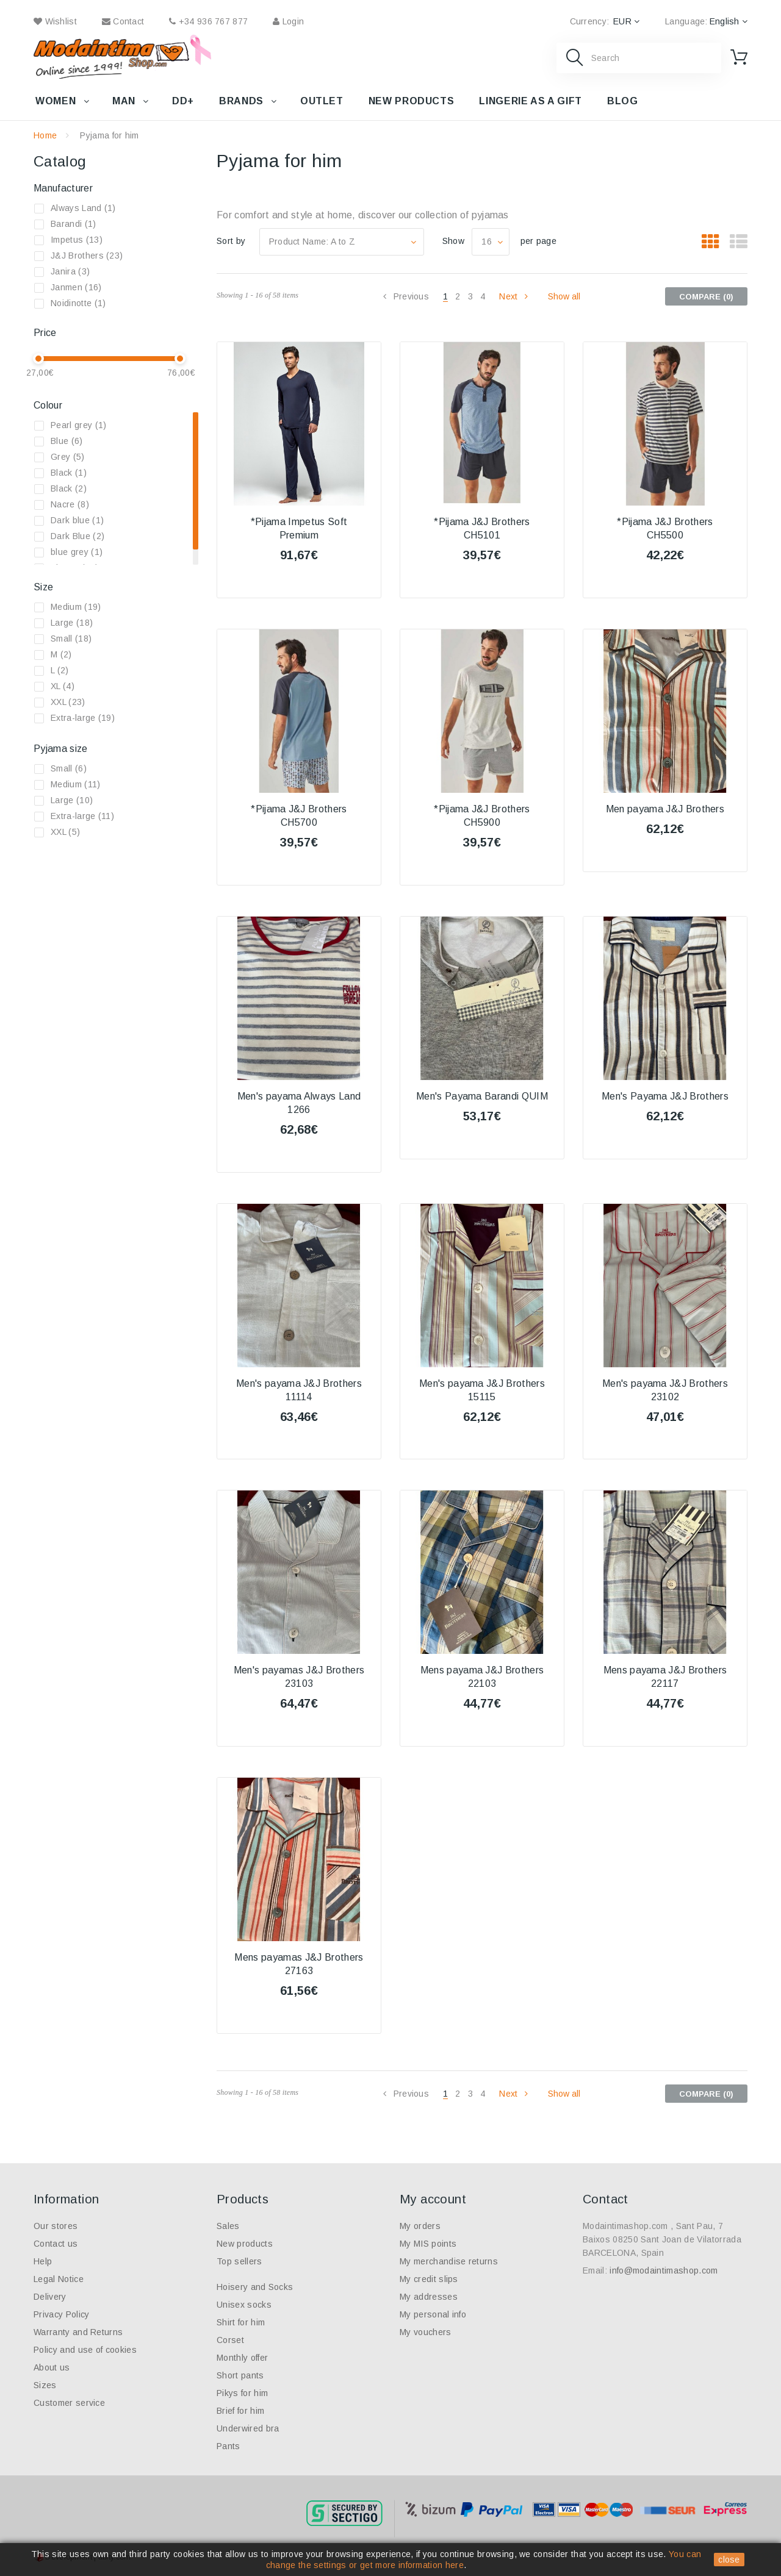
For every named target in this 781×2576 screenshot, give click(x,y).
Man (123, 101)
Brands (241, 101)
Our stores (55, 2226)
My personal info (433, 2314)
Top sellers (239, 2261)
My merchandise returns (449, 2261)
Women (55, 101)
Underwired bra (248, 2428)
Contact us (55, 2244)
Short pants (240, 2375)
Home (45, 135)
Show (453, 241)
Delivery (50, 2297)
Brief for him (240, 2411)
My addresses (429, 2297)
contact (123, 21)
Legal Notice (59, 2279)
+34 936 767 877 (208, 21)
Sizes (45, 2385)
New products (412, 101)
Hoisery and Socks (255, 2287)
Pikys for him (242, 2393)
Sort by (231, 241)
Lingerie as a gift (530, 101)
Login (288, 21)
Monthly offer (242, 2358)
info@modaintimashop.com (664, 2270)
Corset (230, 2340)
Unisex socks (244, 2304)
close (729, 2559)
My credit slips (429, 2279)
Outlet (322, 101)
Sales (228, 2226)
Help (43, 2261)
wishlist (55, 21)
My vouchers (426, 2332)
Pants (228, 2446)
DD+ (183, 101)
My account (433, 2199)
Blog (622, 101)
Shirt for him (241, 2322)
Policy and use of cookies (85, 2350)
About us (52, 2367)
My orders (420, 2226)
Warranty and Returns (78, 2332)
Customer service (69, 2403)
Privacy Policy (61, 2314)
